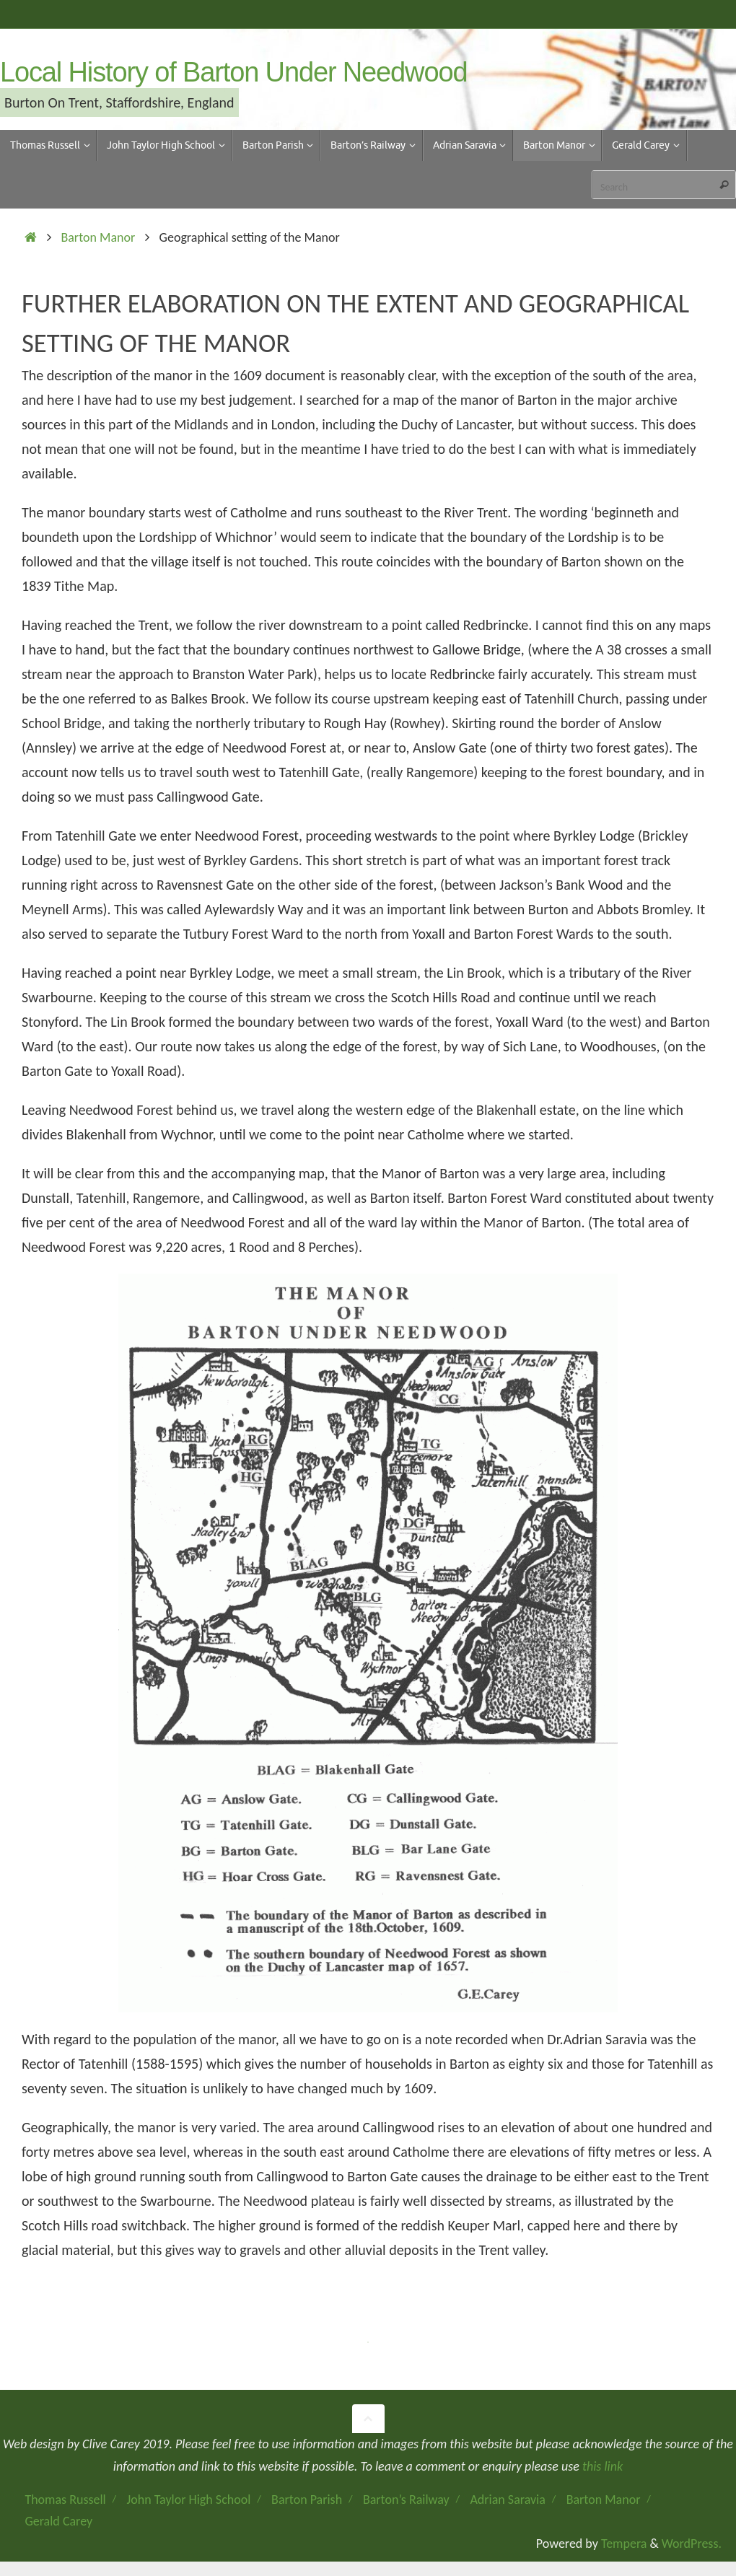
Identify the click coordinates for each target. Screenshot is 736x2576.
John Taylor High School (189, 2499)
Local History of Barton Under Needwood (233, 72)
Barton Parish (306, 2499)
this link (602, 2466)
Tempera (624, 2543)
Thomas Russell (65, 2499)
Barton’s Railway (406, 2499)
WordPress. (692, 2543)
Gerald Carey (58, 2521)
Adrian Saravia (507, 2499)
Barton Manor (98, 237)
